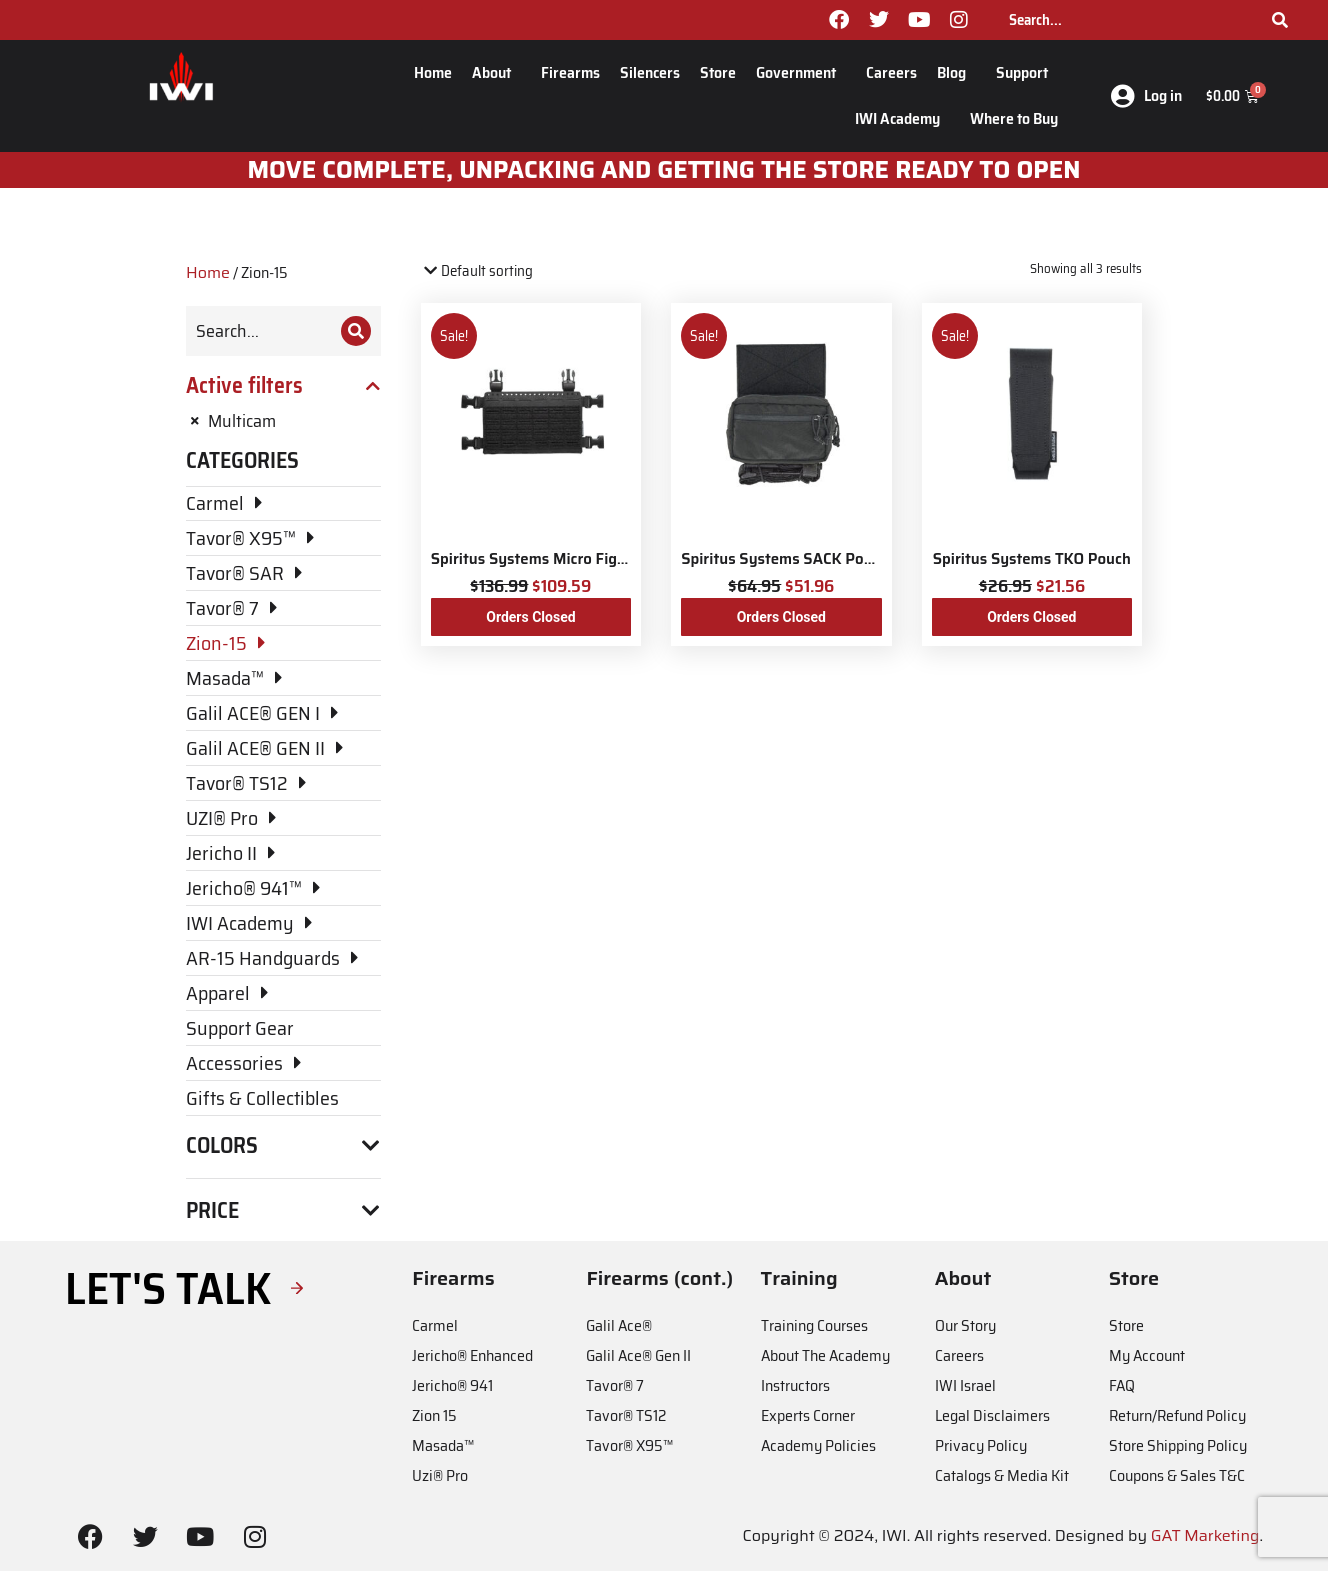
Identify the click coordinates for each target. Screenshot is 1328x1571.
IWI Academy (902, 118)
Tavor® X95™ (629, 1445)
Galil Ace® (619, 1325)
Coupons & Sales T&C (1177, 1475)
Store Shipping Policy (1178, 1445)
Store (718, 72)
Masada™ (443, 1445)
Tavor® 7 (615, 1385)
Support (1027, 72)
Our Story (965, 1325)
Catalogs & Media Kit (1002, 1475)
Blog (956, 72)
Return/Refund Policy (1177, 1415)
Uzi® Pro (440, 1475)
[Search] (1280, 20)
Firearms (570, 72)
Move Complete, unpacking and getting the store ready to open (664, 170)
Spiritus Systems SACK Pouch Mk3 (802, 559)
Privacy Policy (981, 1445)
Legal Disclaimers (992, 1415)
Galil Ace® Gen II (638, 1355)
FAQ (1122, 1385)
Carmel (435, 1325)
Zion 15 (434, 1415)
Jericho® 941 (452, 1385)
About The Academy (825, 1355)
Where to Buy (1014, 118)
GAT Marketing (1205, 1535)
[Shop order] (506, 271)
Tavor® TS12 (626, 1415)
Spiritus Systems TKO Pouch (1032, 559)
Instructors (795, 1385)
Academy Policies (818, 1445)
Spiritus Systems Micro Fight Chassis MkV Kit (589, 559)
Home (433, 72)
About (496, 72)
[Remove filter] (283, 421)
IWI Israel (965, 1385)
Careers (891, 72)
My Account (1147, 1355)
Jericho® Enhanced (472, 1355)
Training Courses (814, 1325)
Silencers (650, 72)
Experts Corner (808, 1415)
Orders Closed (530, 617)
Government (801, 72)
